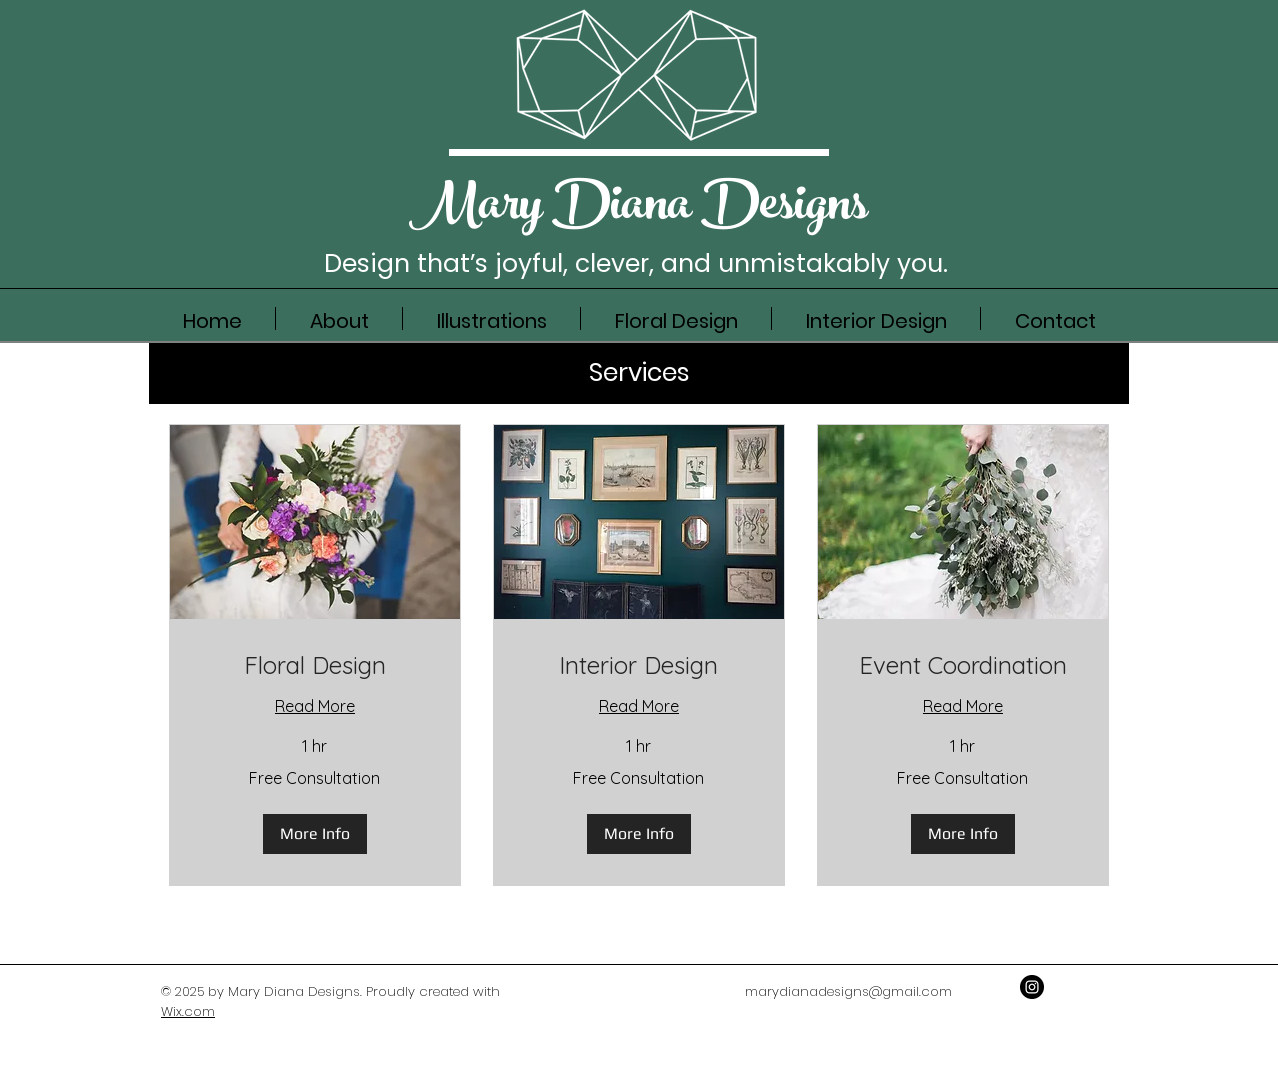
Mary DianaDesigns (638, 209)
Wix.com (188, 1011)
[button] (315, 834)
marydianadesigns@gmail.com (848, 991)
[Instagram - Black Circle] (1032, 987)
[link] (315, 666)
